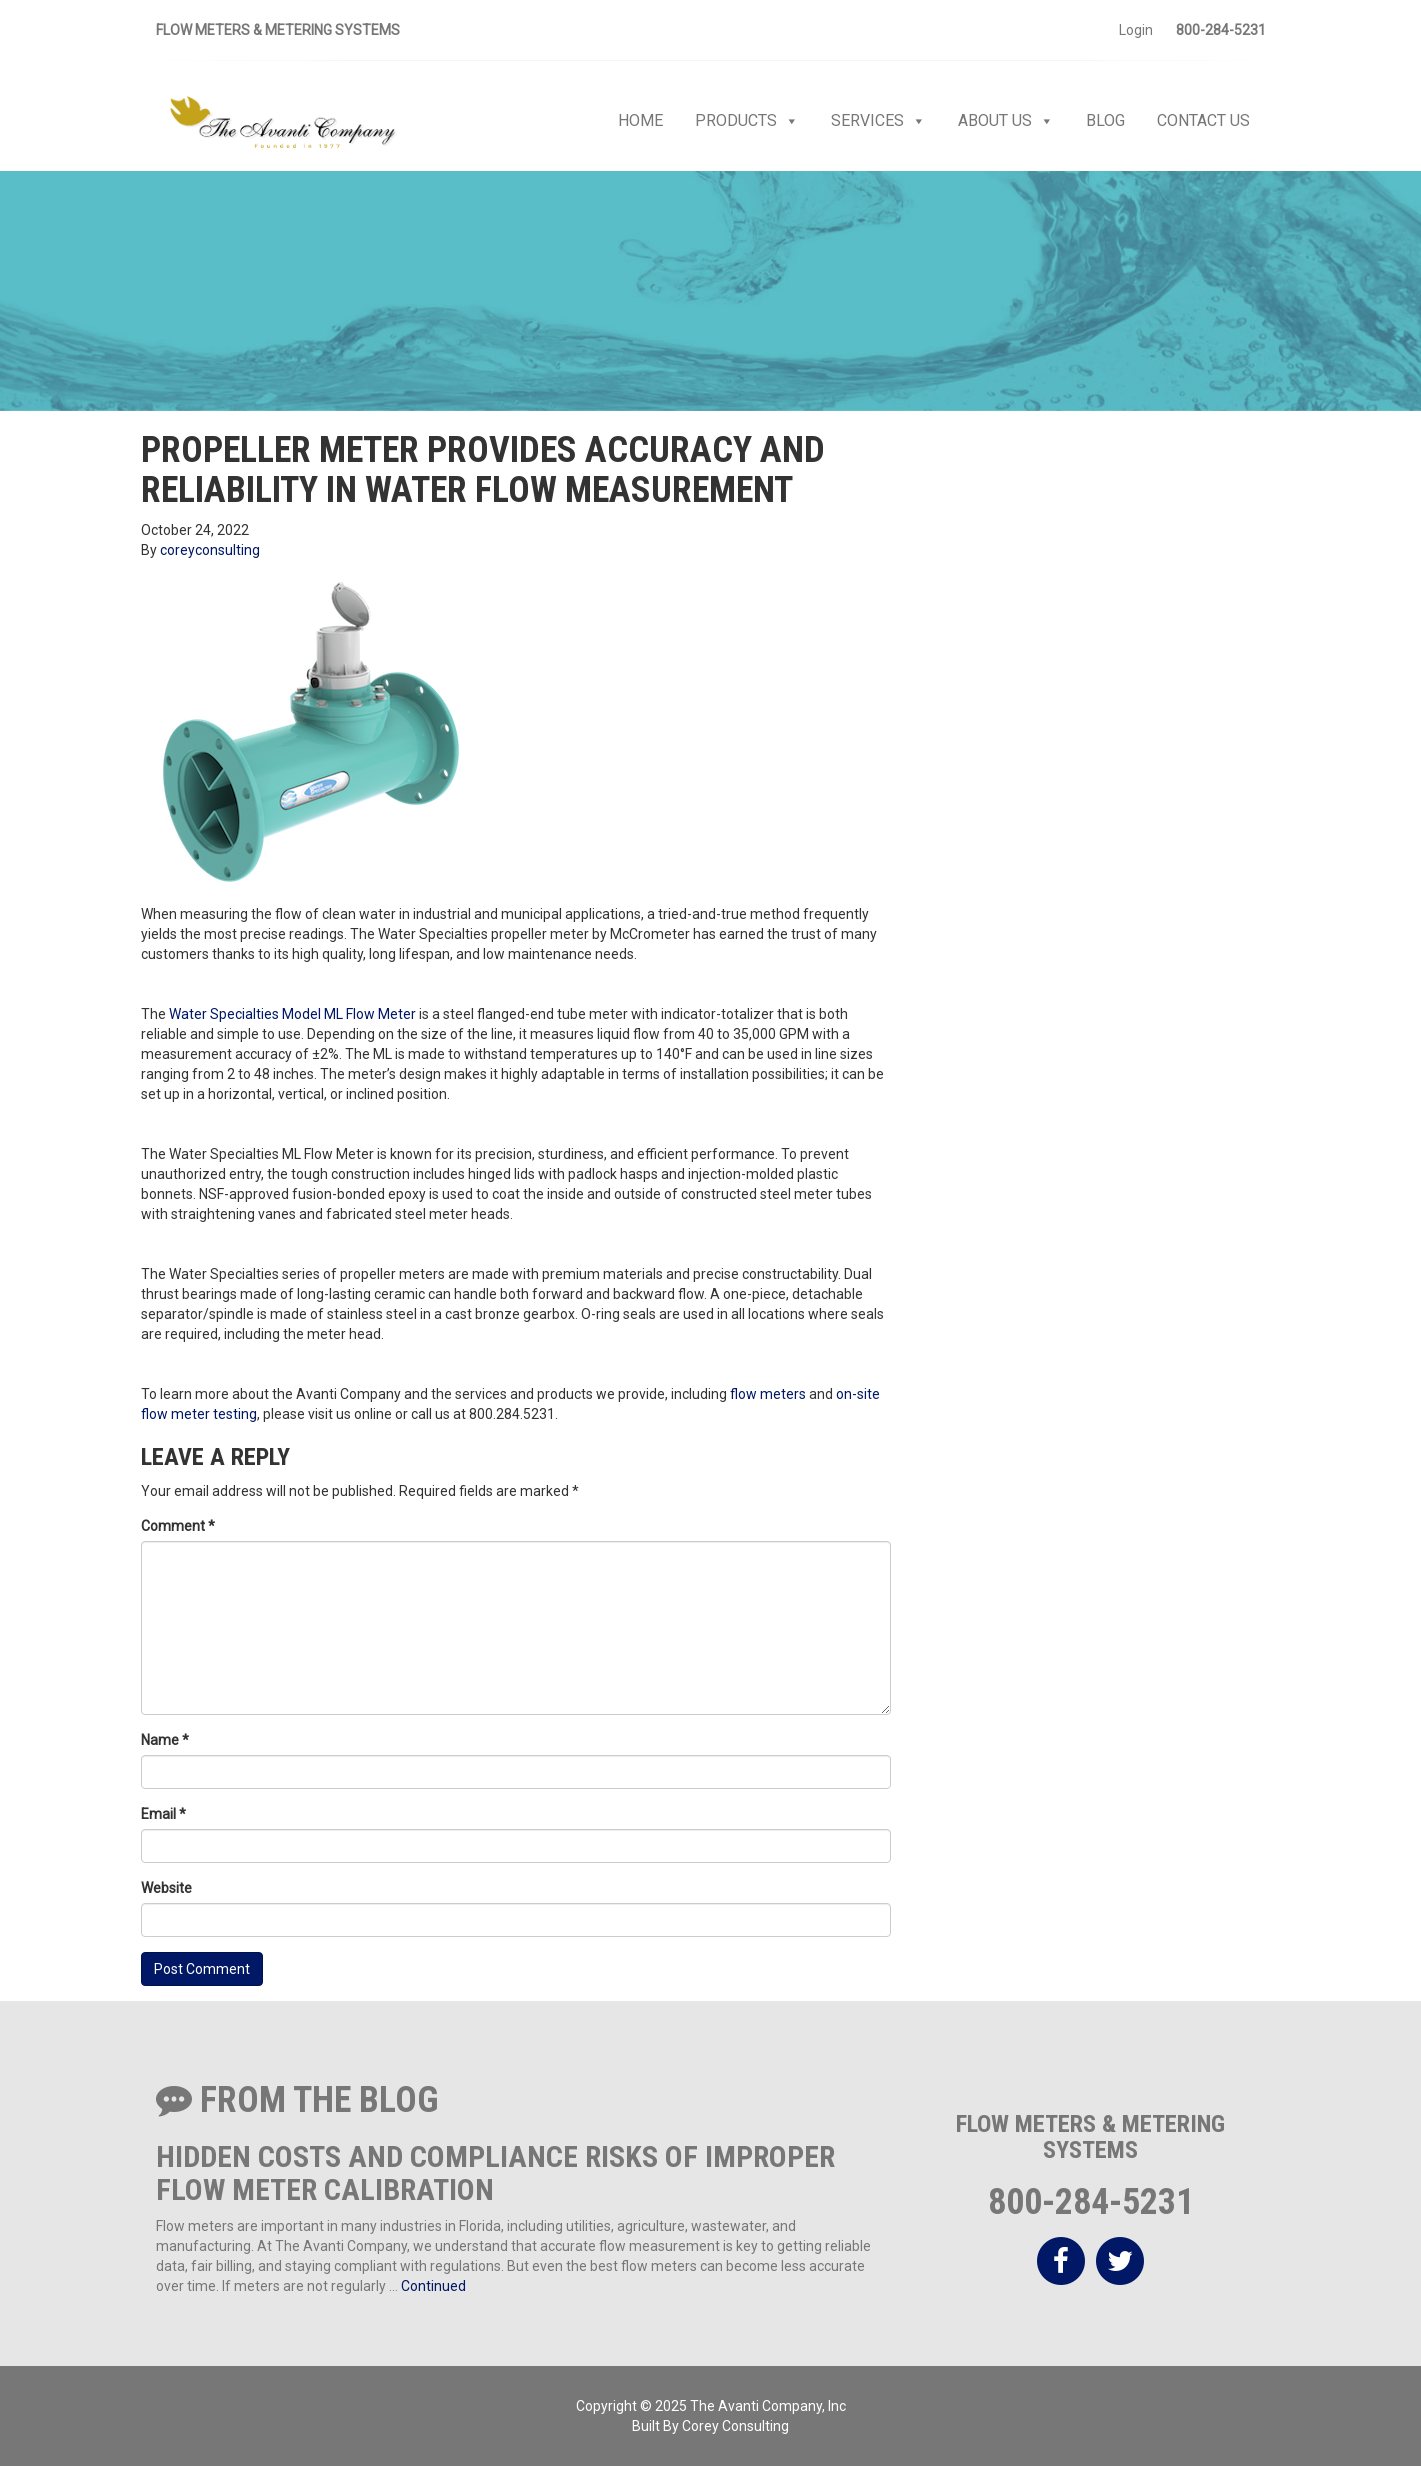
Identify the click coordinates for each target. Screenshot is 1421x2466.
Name (165, 1740)
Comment (178, 1526)
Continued (433, 2286)
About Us (1006, 121)
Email (163, 1814)
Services (878, 121)
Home (640, 120)
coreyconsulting (210, 550)
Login (1136, 30)
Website (166, 1888)
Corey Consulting (735, 2426)
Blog (1105, 120)
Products (747, 121)
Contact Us (1203, 120)
